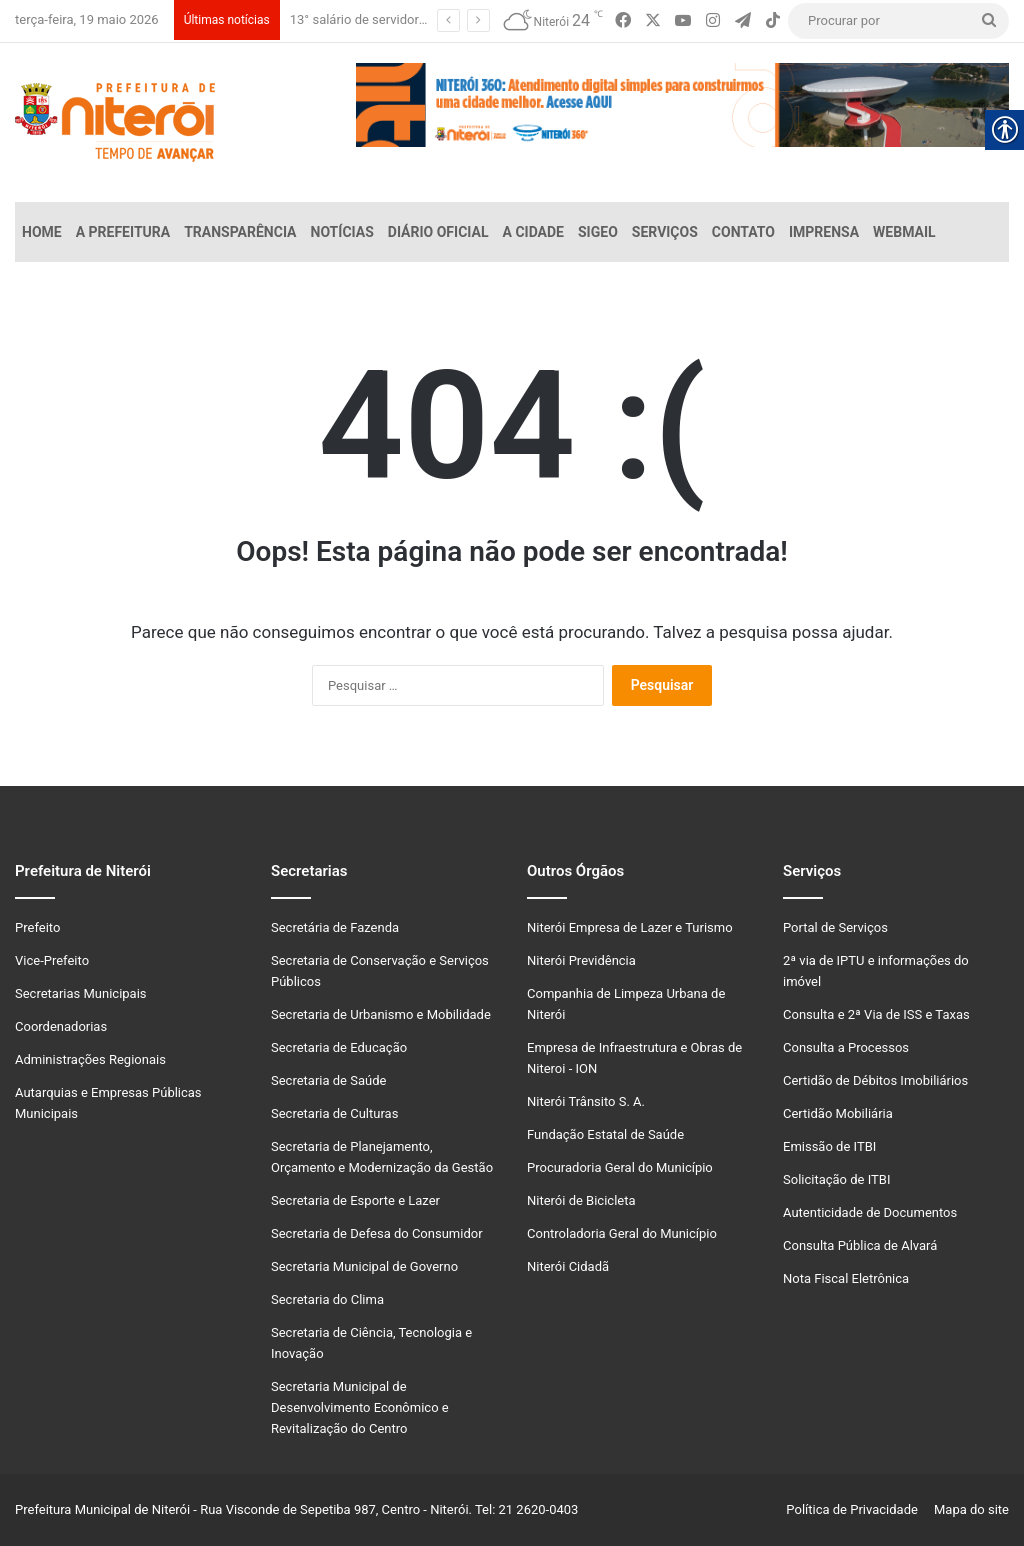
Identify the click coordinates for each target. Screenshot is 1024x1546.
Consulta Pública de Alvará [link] (860, 1245)
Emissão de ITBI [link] (829, 1146)
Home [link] (42, 232)
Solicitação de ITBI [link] (836, 1179)
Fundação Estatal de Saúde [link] (605, 1134)
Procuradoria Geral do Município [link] (620, 1167)
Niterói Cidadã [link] (568, 1266)
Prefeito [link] (37, 927)
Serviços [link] (665, 232)
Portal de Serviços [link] (835, 927)
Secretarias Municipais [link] (81, 993)
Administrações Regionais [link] (90, 1059)
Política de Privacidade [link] (856, 1509)
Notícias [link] (342, 232)
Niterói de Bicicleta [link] (581, 1200)
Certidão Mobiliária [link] (838, 1113)
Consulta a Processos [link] (846, 1047)
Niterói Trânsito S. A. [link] (586, 1101)
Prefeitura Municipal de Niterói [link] (102, 1509)
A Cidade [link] (533, 232)
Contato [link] (743, 232)
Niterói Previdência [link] (581, 960)
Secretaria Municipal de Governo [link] (364, 1266)
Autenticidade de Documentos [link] (870, 1212)
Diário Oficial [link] (438, 232)
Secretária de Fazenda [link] (335, 927)
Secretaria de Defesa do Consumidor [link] (377, 1233)
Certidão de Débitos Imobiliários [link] (875, 1080)
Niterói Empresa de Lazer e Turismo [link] (630, 927)
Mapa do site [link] (968, 1509)
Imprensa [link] (824, 232)
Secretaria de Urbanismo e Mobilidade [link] (381, 1014)
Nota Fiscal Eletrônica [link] (846, 1278)
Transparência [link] (240, 232)
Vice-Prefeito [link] (52, 960)
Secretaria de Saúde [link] (328, 1080)
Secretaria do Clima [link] (327, 1299)
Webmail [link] (904, 232)
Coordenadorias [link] (61, 1026)
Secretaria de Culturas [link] (334, 1113)
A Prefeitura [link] (123, 232)
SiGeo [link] (598, 232)
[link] (623, 21)
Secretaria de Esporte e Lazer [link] (355, 1200)
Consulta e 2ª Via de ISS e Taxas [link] (876, 1014)
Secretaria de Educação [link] (339, 1047)
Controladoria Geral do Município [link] (622, 1233)
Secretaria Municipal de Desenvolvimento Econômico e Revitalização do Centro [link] (360, 1407)
